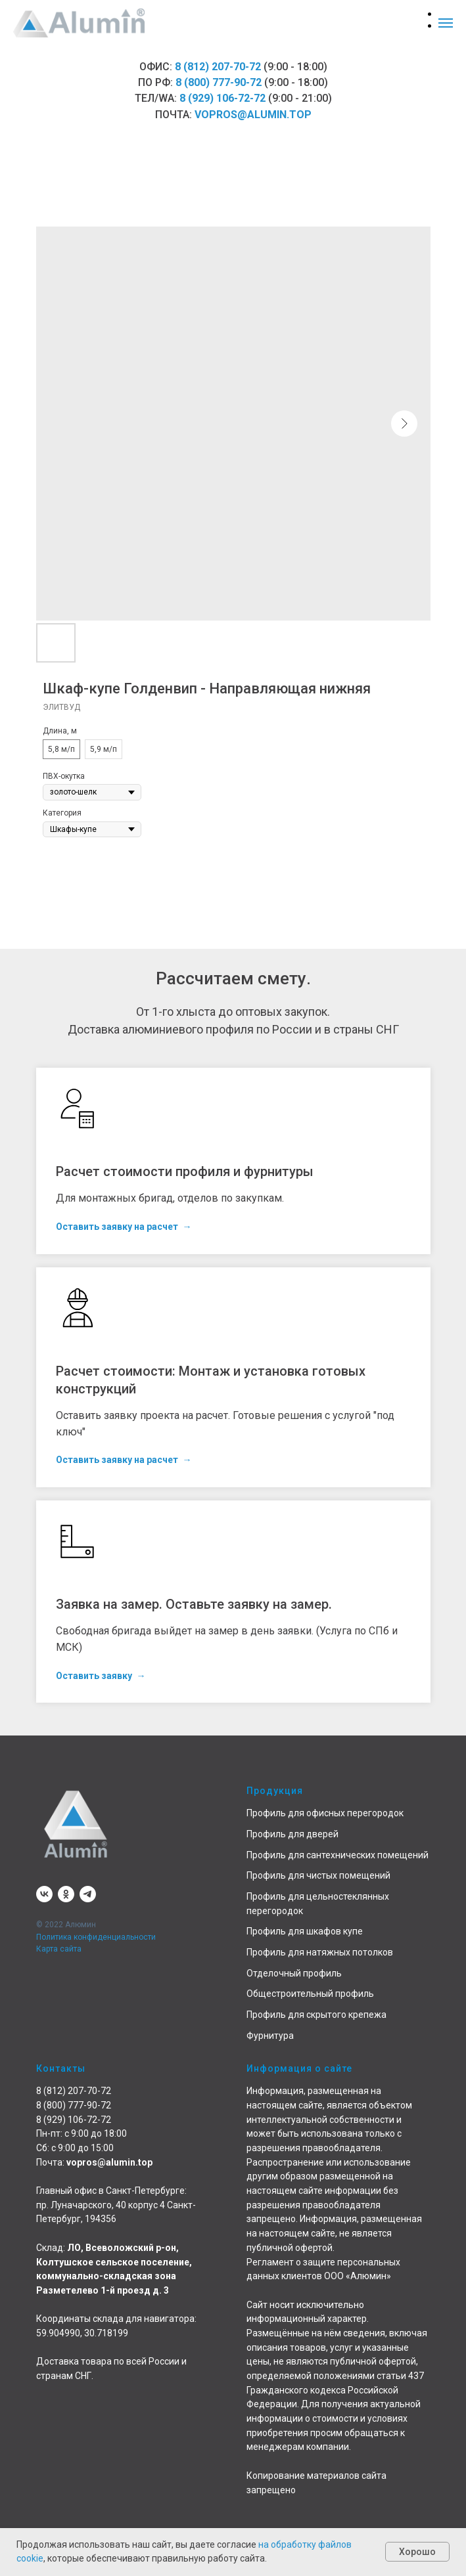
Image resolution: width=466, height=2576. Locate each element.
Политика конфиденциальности (96, 1937)
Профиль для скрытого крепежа (316, 2014)
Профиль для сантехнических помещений (337, 1855)
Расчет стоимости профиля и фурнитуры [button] (185, 1171)
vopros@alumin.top (253, 114)
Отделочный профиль (294, 1973)
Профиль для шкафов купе (304, 1931)
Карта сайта (59, 1949)
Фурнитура (270, 2035)
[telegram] (88, 1894)
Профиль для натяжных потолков (319, 1952)
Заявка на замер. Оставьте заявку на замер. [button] (194, 1604)
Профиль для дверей (292, 1834)
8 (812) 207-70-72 (218, 66)
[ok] (66, 1894)
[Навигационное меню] (445, 23)
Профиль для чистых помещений (318, 1875)
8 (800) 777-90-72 (218, 82)
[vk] (44, 1894)
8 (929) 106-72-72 (222, 98)
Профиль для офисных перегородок (325, 1813)
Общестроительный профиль (310, 1993)
